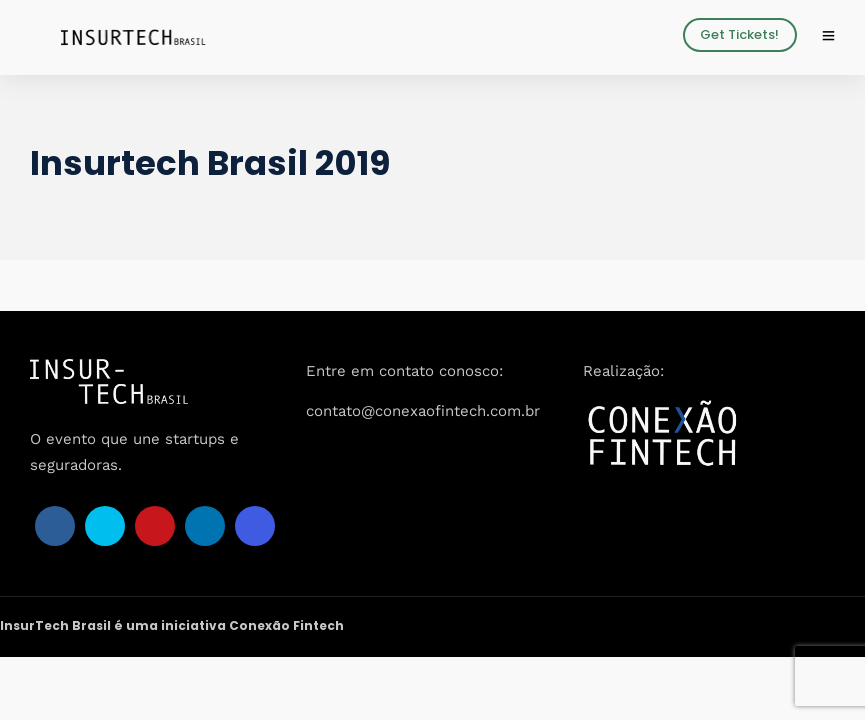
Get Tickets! (739, 34)
